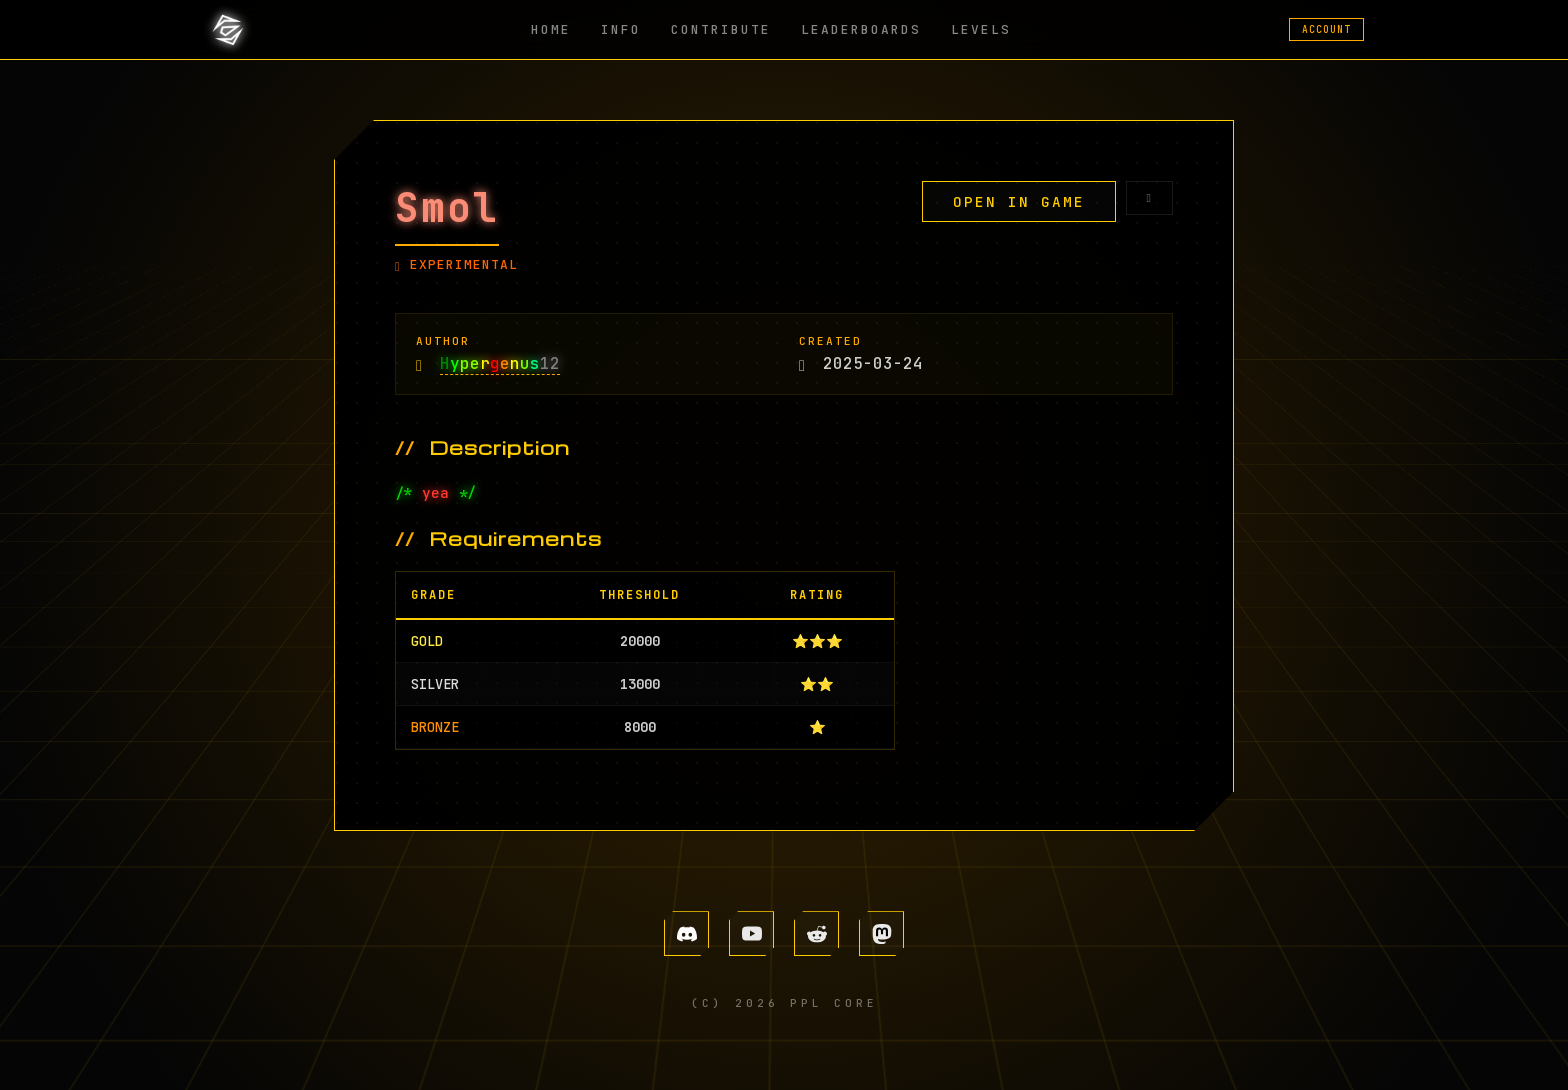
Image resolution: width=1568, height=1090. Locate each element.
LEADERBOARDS (861, 29)
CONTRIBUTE (721, 29)
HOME (551, 29)
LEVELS (981, 29)
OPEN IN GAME (1019, 201)
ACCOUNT (1326, 29)
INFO (621, 29)
